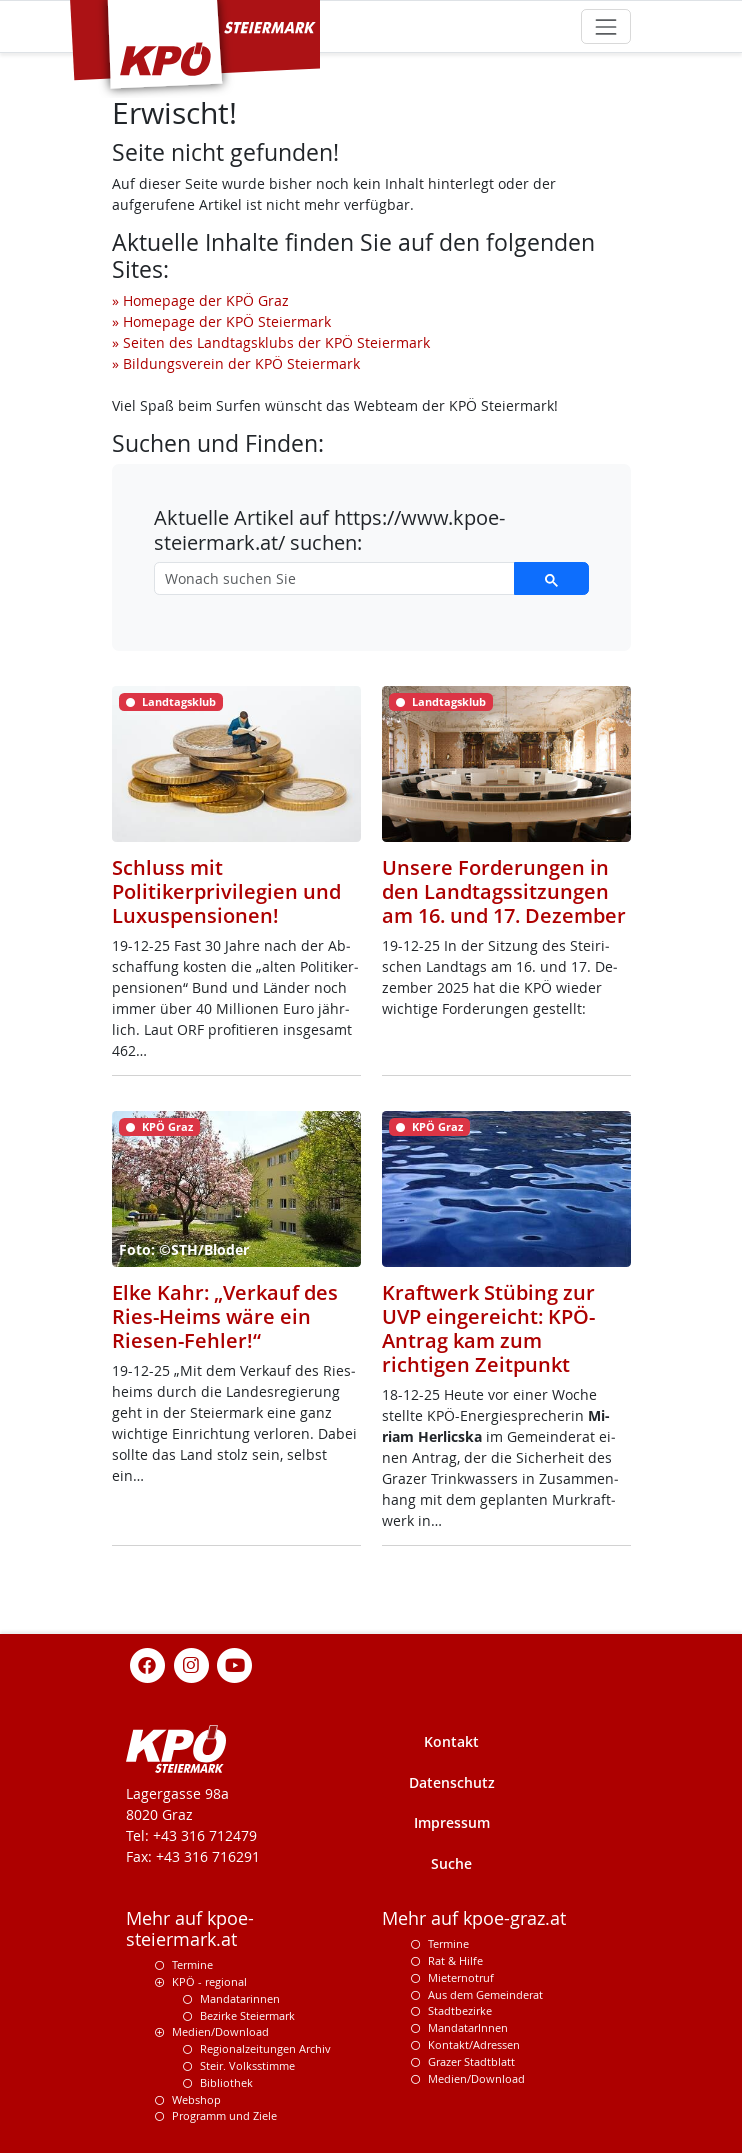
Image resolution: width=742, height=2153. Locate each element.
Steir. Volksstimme (247, 2065)
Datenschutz (452, 1782)
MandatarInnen (468, 2027)
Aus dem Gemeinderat (485, 1994)
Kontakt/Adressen (474, 2044)
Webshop (196, 2099)
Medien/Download (220, 2031)
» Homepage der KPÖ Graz (200, 300)
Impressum (452, 1822)
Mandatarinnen (240, 1998)
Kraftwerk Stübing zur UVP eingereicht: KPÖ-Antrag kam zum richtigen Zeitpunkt (488, 1328)
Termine (192, 1964)
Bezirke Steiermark (247, 2015)
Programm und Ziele (224, 2115)
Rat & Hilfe (455, 1960)
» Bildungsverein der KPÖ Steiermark (236, 363)
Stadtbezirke (460, 2010)
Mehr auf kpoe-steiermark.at (190, 1929)
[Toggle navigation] (605, 26)
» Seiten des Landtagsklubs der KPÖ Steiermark (271, 342)
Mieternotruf (461, 1977)
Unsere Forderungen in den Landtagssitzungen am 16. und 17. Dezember (504, 891)
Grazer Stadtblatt (471, 2061)
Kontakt (451, 1741)
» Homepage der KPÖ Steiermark (221, 321)
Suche (451, 1863)
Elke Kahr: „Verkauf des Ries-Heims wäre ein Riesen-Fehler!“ (225, 1316)
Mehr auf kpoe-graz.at (474, 1918)
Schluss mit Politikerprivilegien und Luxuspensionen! (226, 891)
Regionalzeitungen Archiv (265, 2048)
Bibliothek (226, 2082)
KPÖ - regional (209, 1981)
